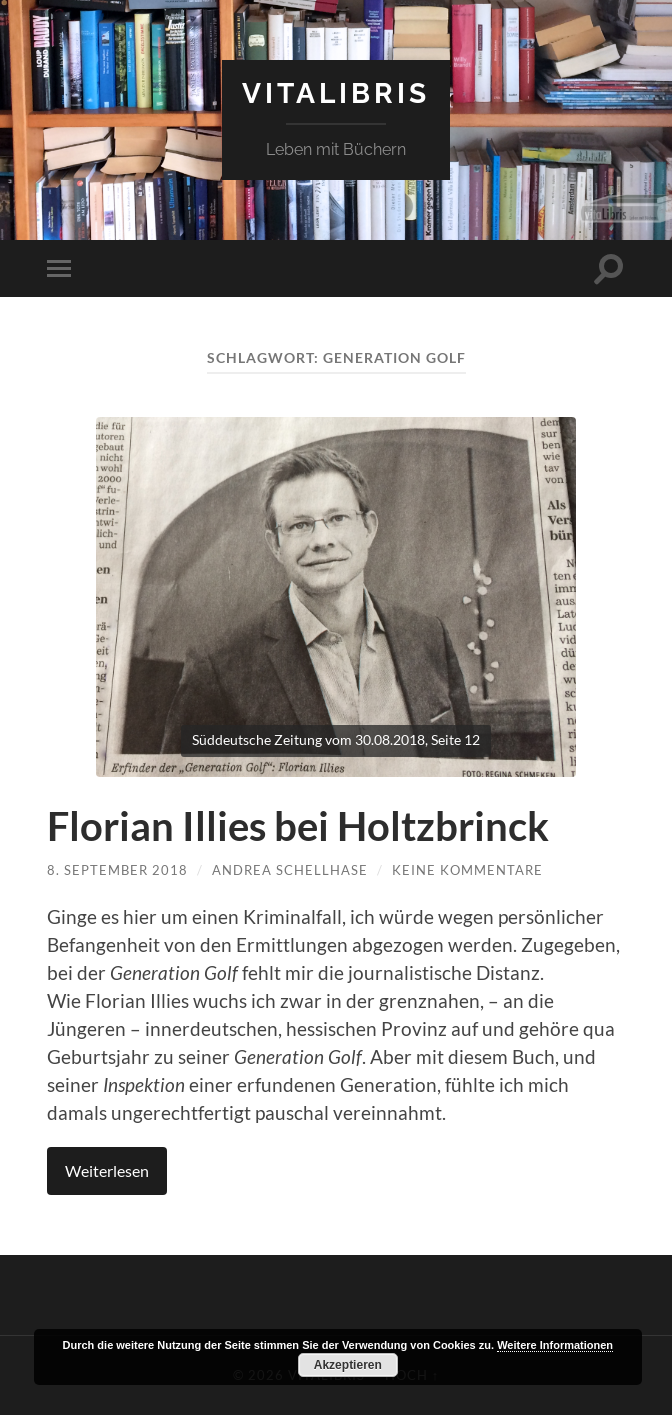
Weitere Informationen (555, 1345)
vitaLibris (336, 93)
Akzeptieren (348, 1365)
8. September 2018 (117, 870)
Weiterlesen (107, 1170)
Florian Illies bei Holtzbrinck (298, 826)
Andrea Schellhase (290, 870)
